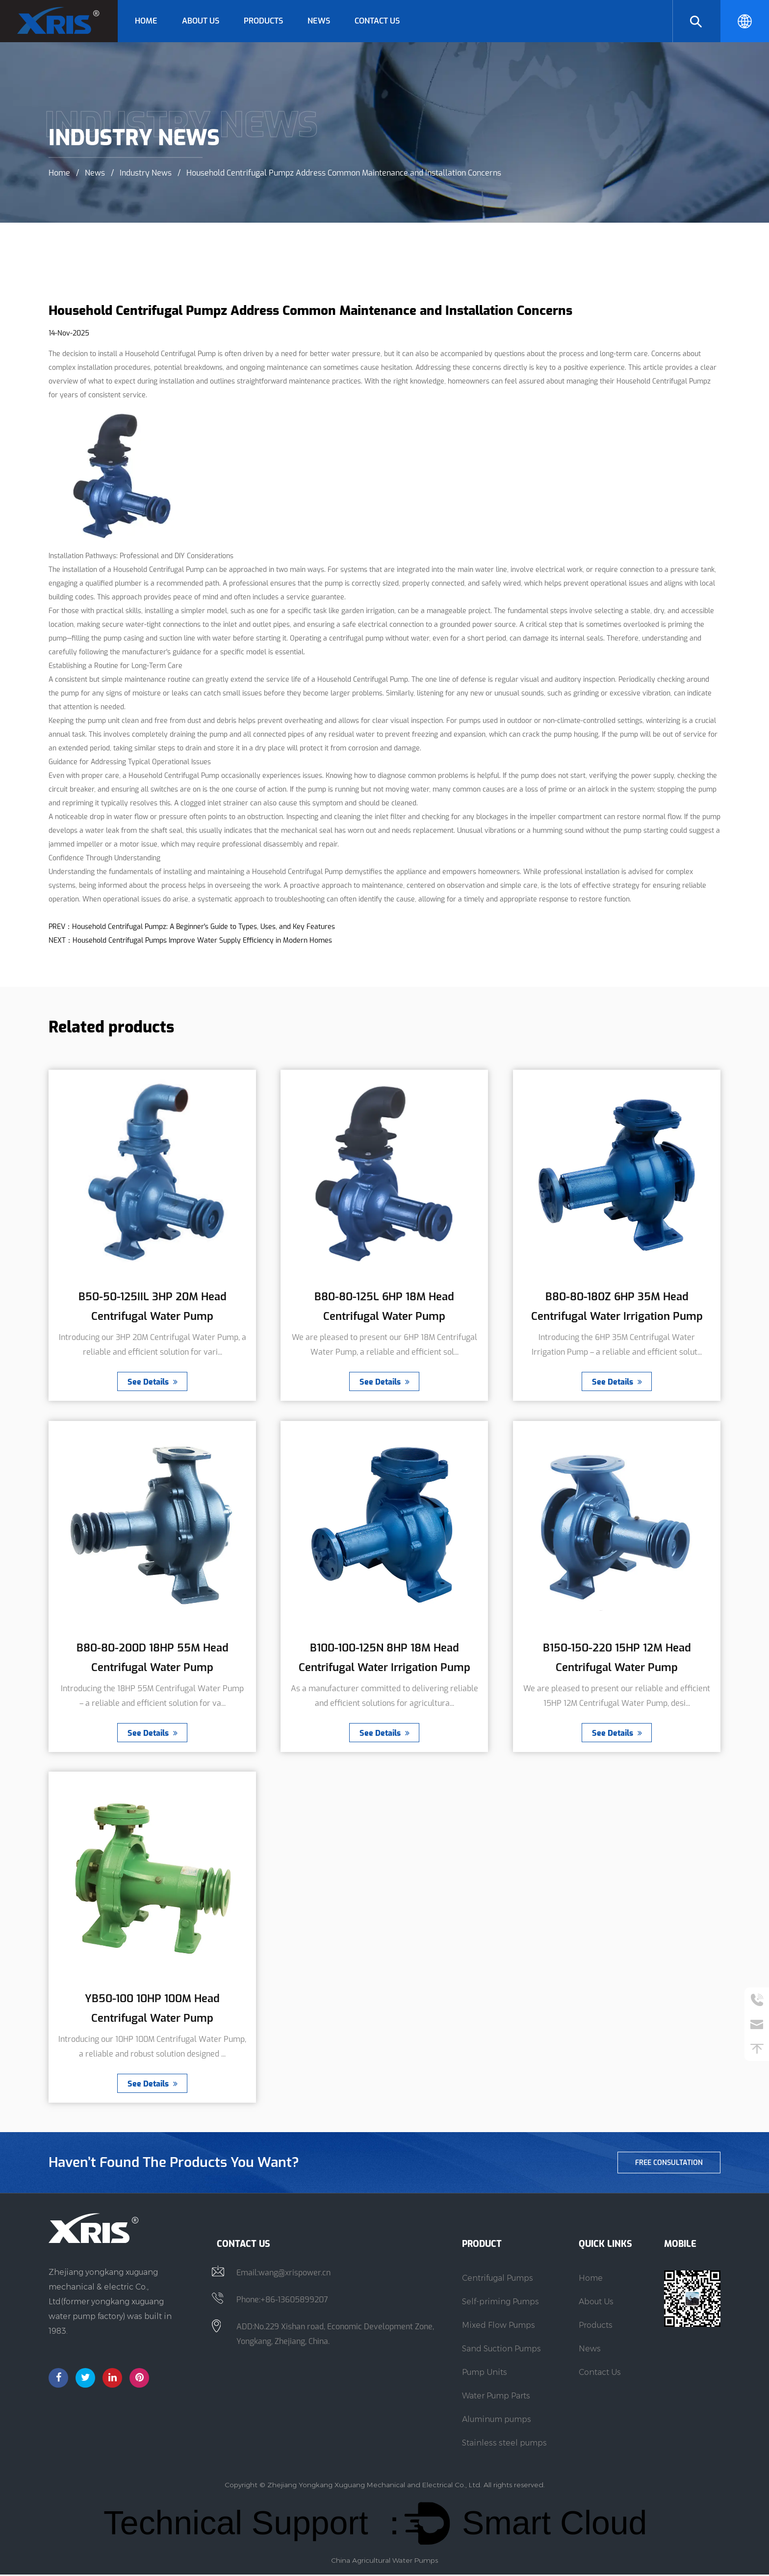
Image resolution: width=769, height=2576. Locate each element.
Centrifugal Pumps (497, 2279)
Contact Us (377, 21)
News (319, 21)
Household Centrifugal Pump (170, 354)
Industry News (146, 172)
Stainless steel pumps (504, 2444)
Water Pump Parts (496, 2397)
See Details (153, 1382)
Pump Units (484, 2373)
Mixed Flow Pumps (498, 2326)
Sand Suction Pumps (501, 2350)
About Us (200, 21)
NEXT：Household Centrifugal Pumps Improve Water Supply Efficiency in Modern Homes (190, 940)
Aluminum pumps (496, 2420)
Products (263, 21)
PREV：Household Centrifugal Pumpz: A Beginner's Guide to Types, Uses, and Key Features (192, 926)
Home (146, 21)
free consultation (668, 2164)
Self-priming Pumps (500, 2303)
